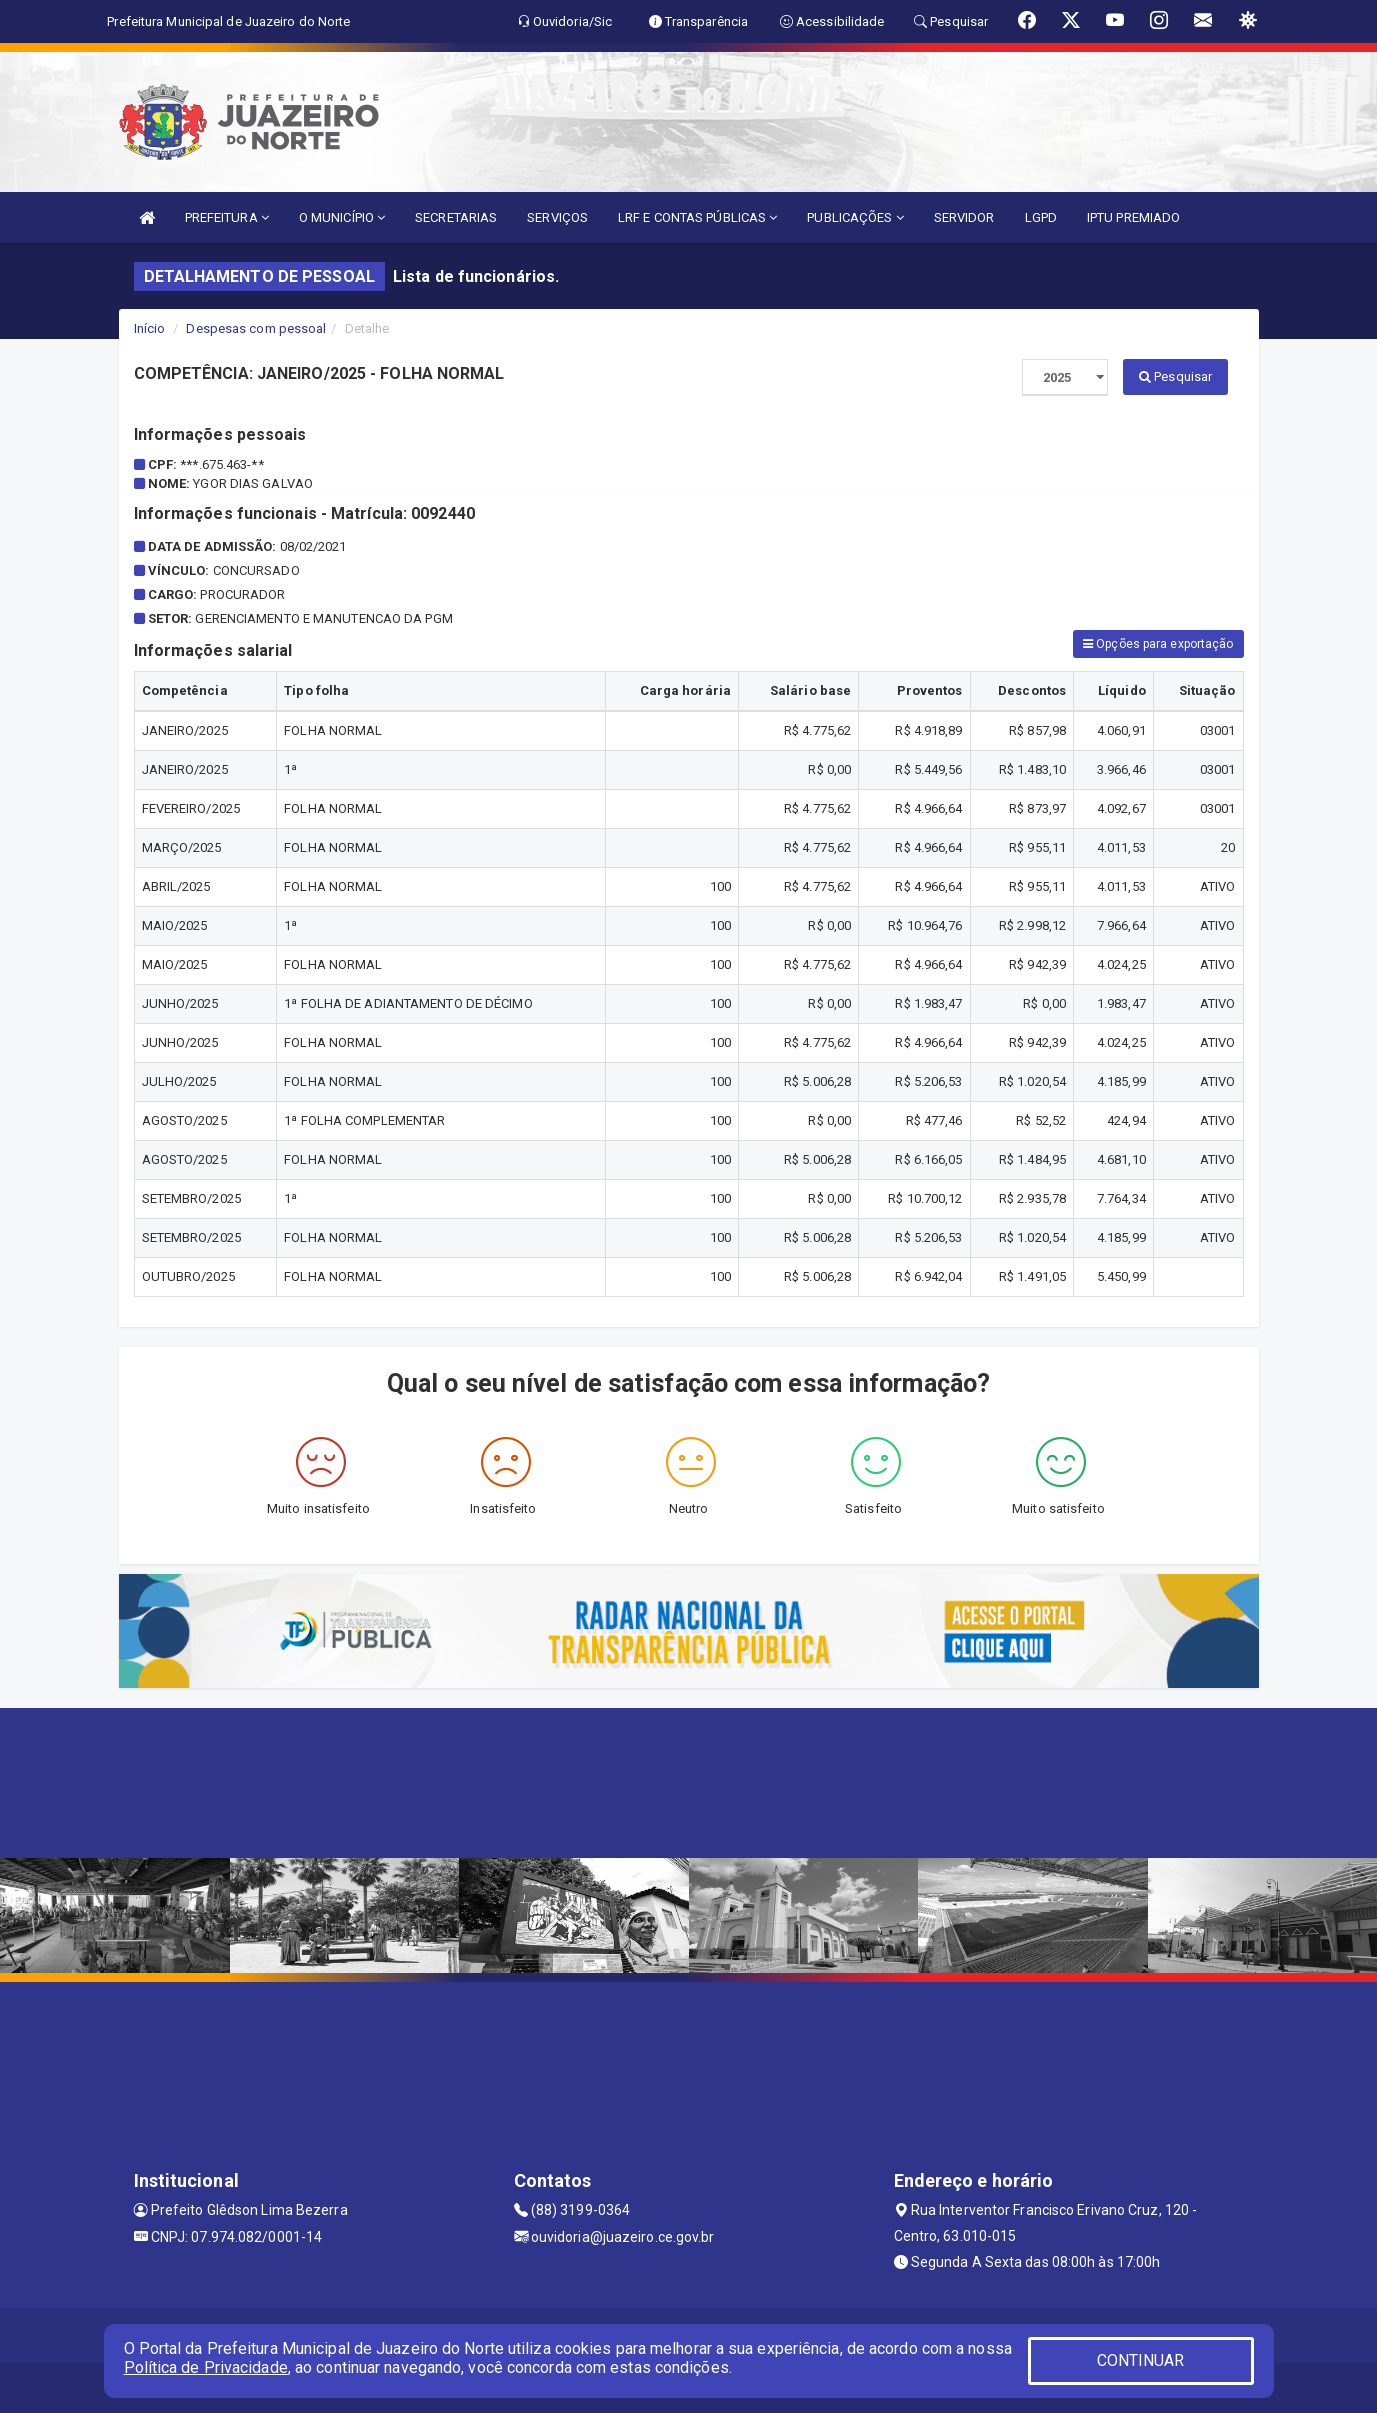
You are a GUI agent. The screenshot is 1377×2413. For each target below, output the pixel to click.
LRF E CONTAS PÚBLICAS (697, 217)
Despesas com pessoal (256, 328)
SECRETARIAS (456, 217)
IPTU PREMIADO (1133, 217)
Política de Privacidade (206, 2367)
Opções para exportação (1158, 644)
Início (150, 328)
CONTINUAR (1141, 2360)
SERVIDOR (964, 217)
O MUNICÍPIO (342, 217)
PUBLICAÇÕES (855, 217)
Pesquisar (1175, 376)
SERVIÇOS (557, 217)
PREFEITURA (227, 217)
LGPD (1041, 217)
